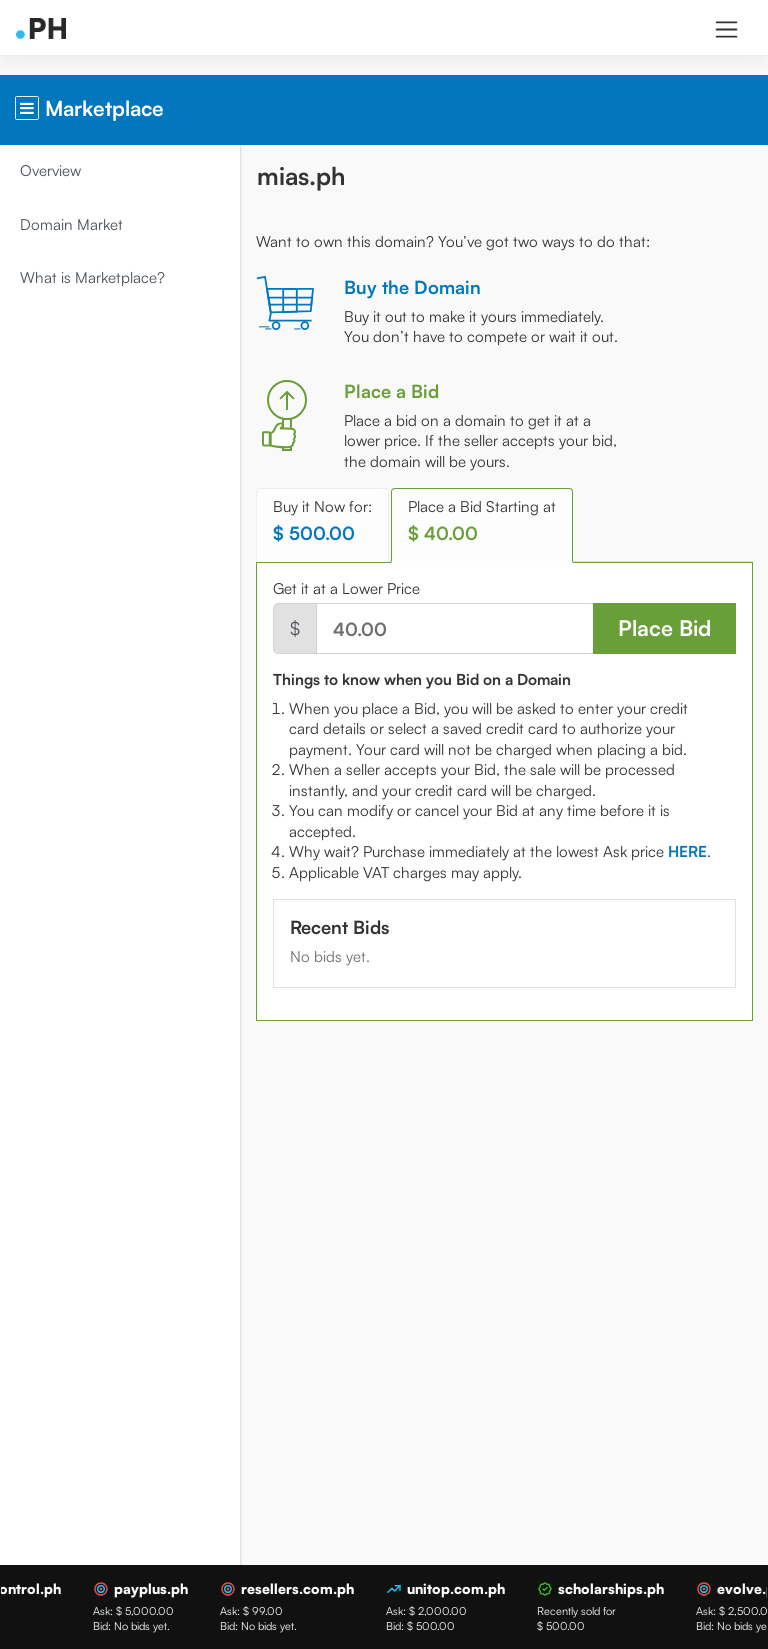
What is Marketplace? (92, 277)
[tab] (687, 851)
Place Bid (664, 627)
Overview (50, 170)
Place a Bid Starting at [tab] (482, 520)
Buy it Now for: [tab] (322, 520)
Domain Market (71, 224)
